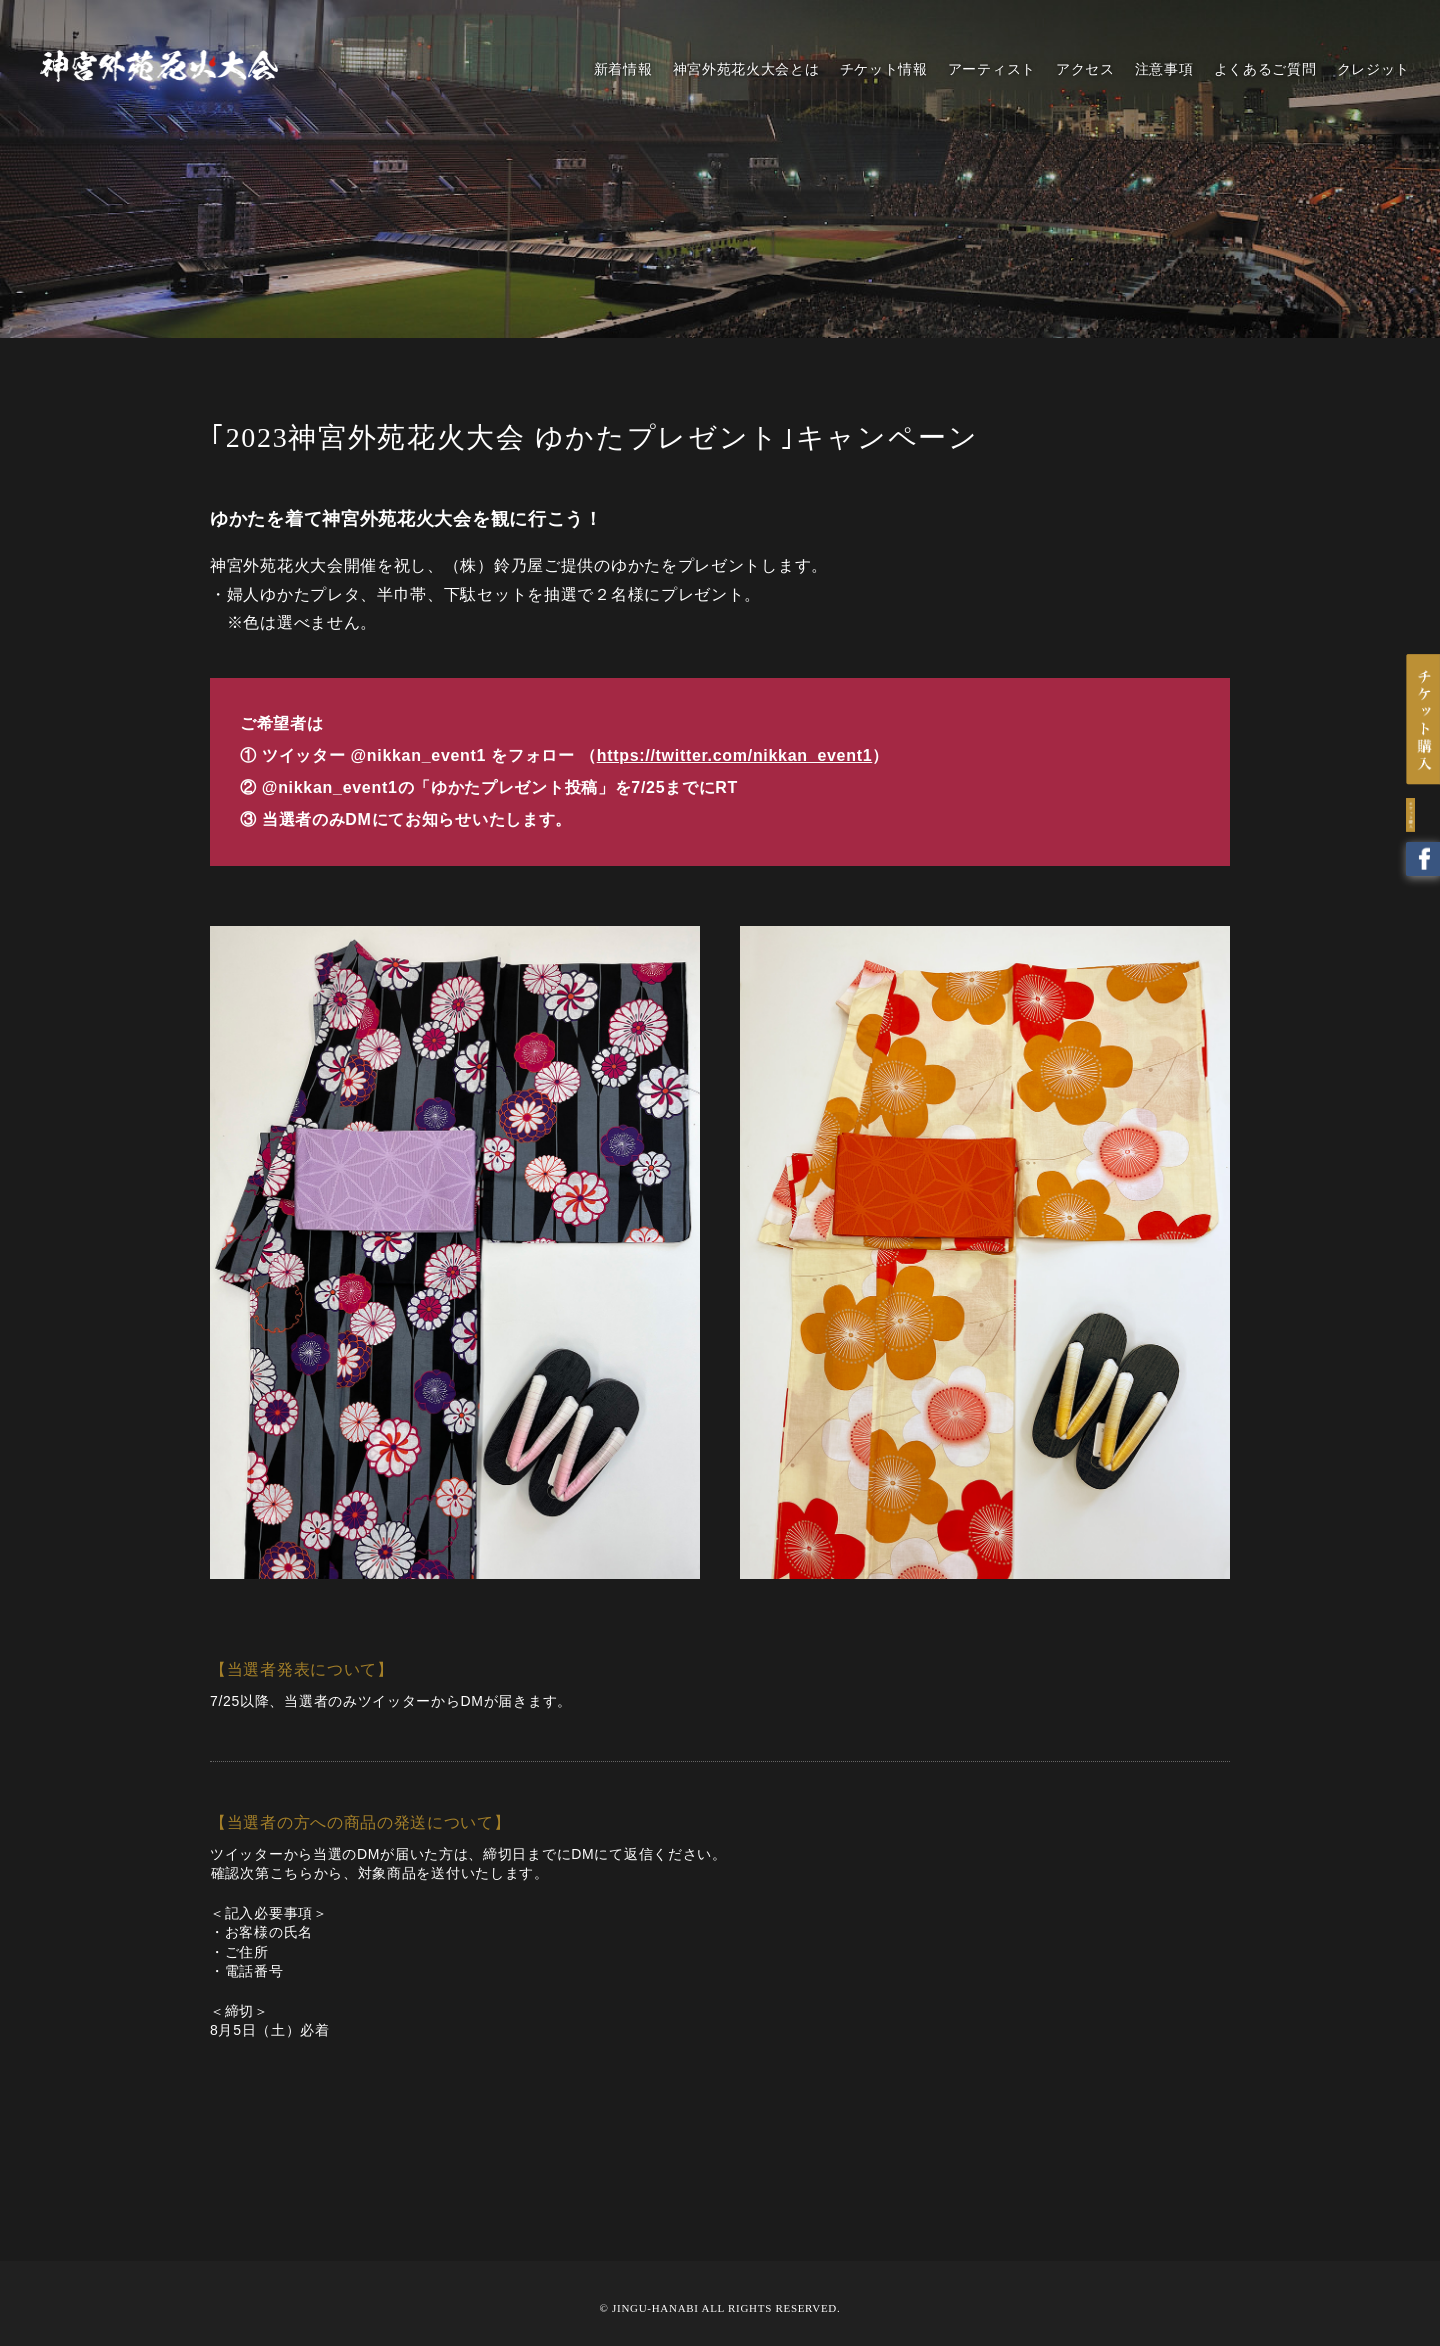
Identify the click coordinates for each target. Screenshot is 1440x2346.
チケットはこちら (1421, 726)
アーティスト (992, 69)
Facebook (1421, 872)
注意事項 (1164, 69)
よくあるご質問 (1265, 69)
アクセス (1085, 69)
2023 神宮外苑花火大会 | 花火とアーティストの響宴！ (159, 66)
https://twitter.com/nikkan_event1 (735, 755)
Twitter (1421, 825)
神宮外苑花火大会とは (746, 69)
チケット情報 (884, 69)
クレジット (1374, 69)
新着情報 (623, 69)
